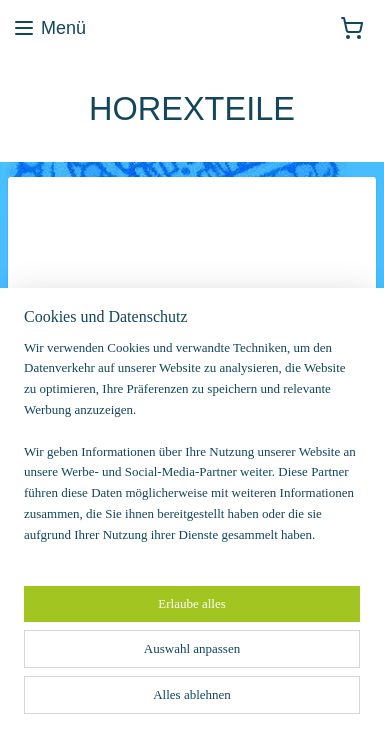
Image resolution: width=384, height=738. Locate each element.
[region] (192, 450)
